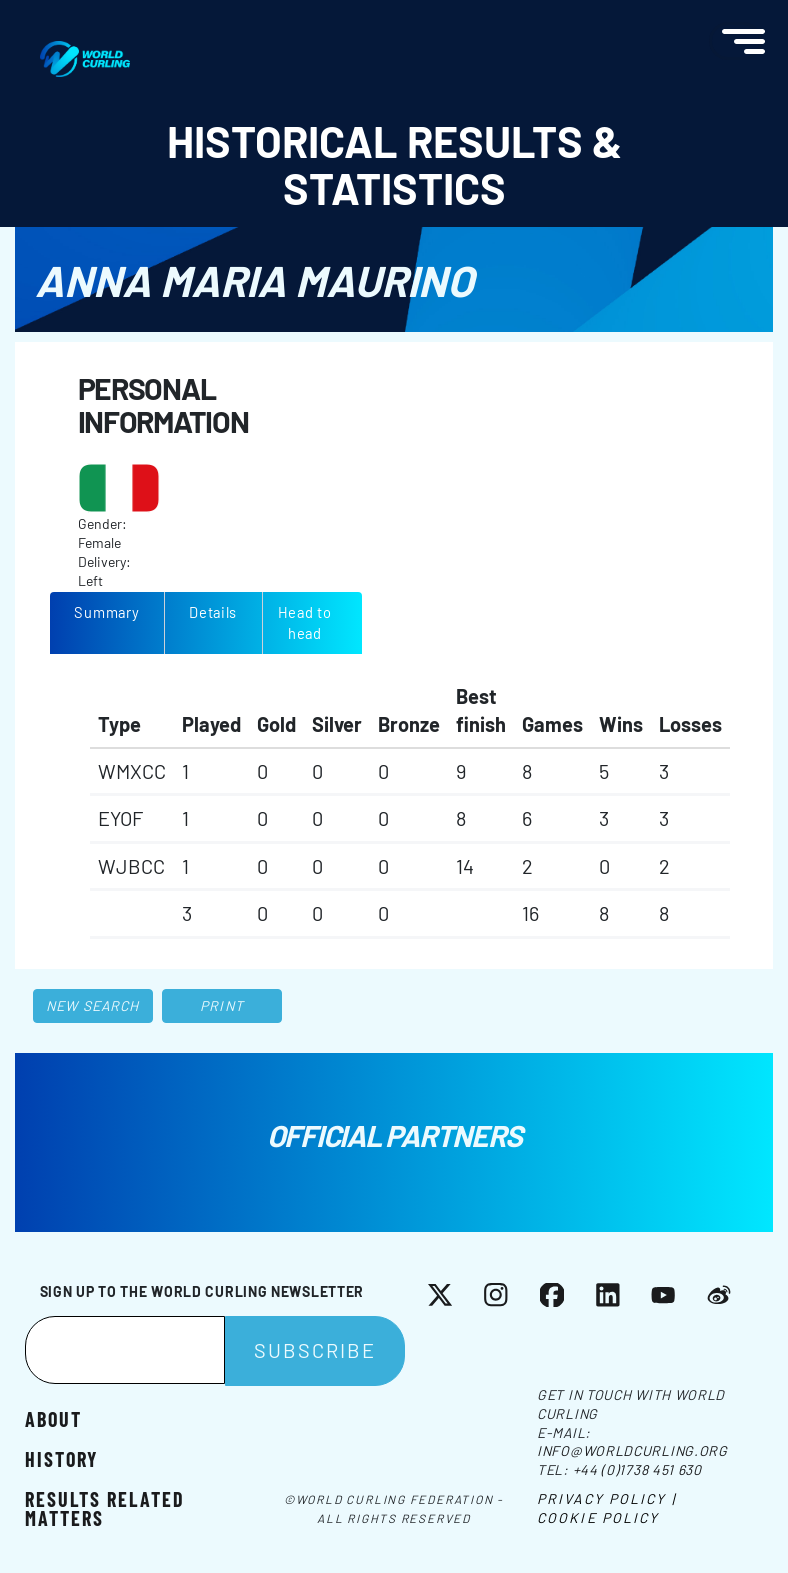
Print (222, 1005)
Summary (106, 612)
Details (213, 612)
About (53, 1418)
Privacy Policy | (606, 1498)
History (61, 1458)
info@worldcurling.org (632, 1450)
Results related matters (105, 1507)
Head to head (305, 622)
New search (92, 1005)
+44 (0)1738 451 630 (637, 1469)
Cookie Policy (598, 1517)
